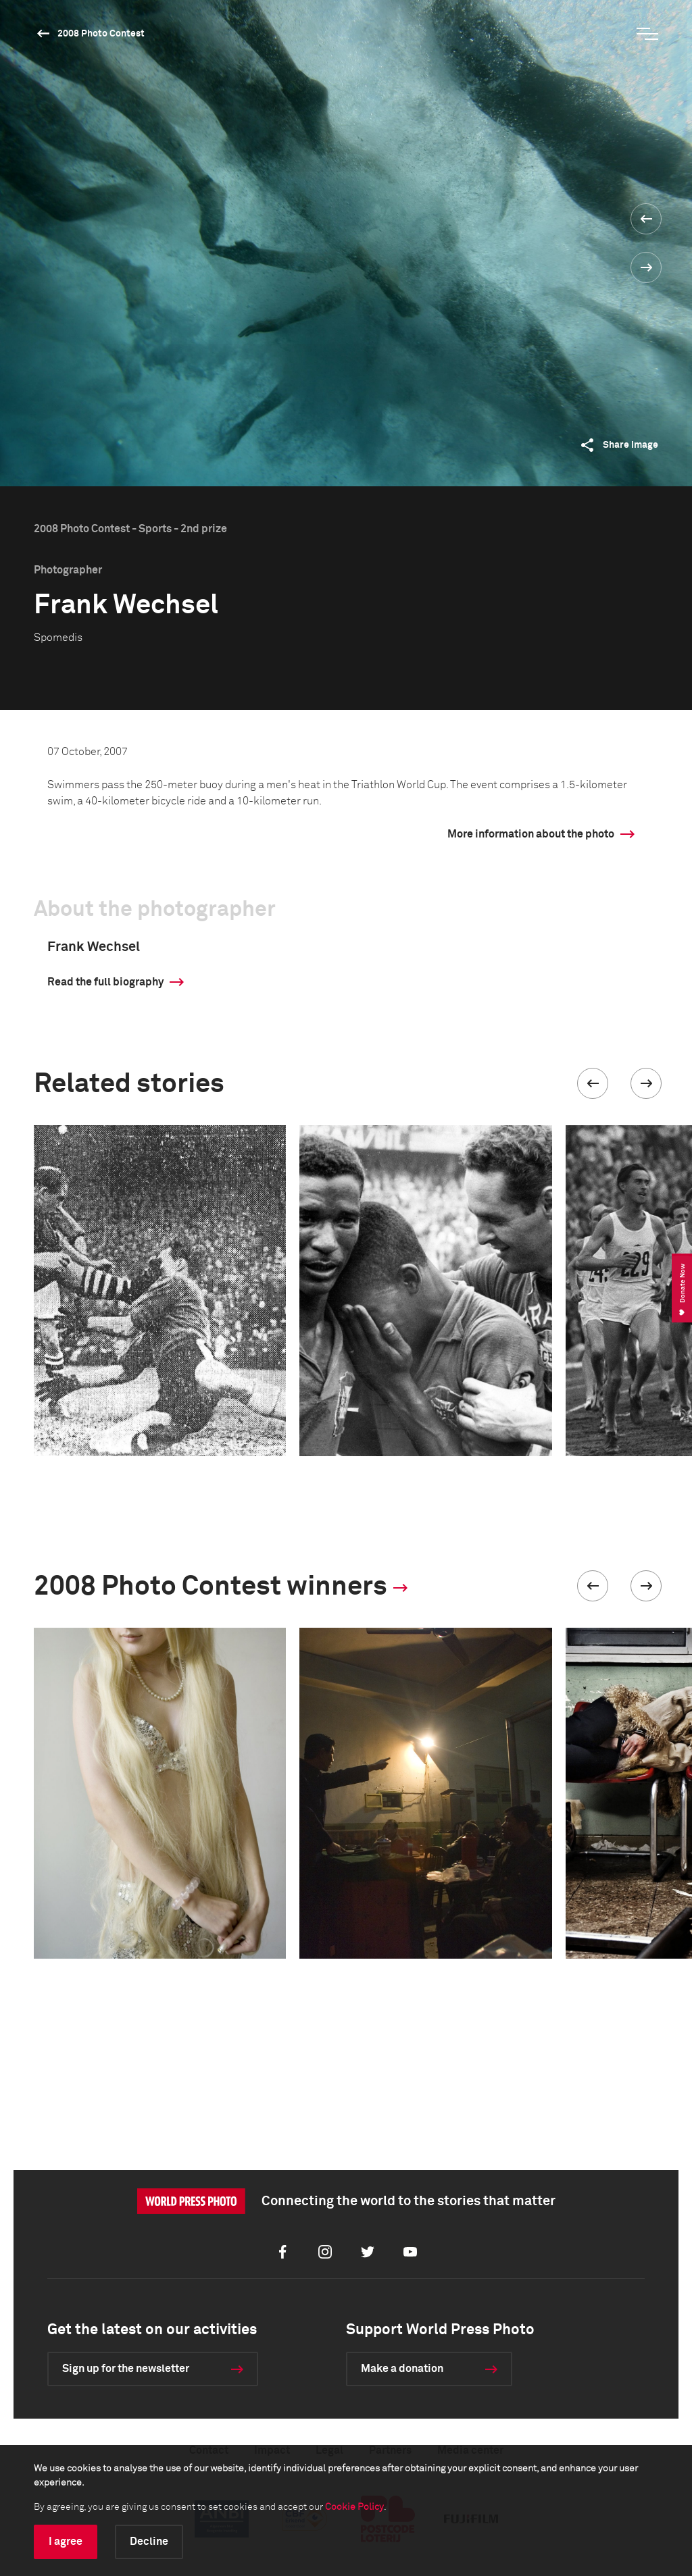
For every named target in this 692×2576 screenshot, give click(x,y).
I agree (65, 2541)
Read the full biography (105, 982)
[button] (592, 1083)
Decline (149, 2541)
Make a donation (402, 2368)
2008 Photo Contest (101, 33)
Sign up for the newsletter (125, 2368)
